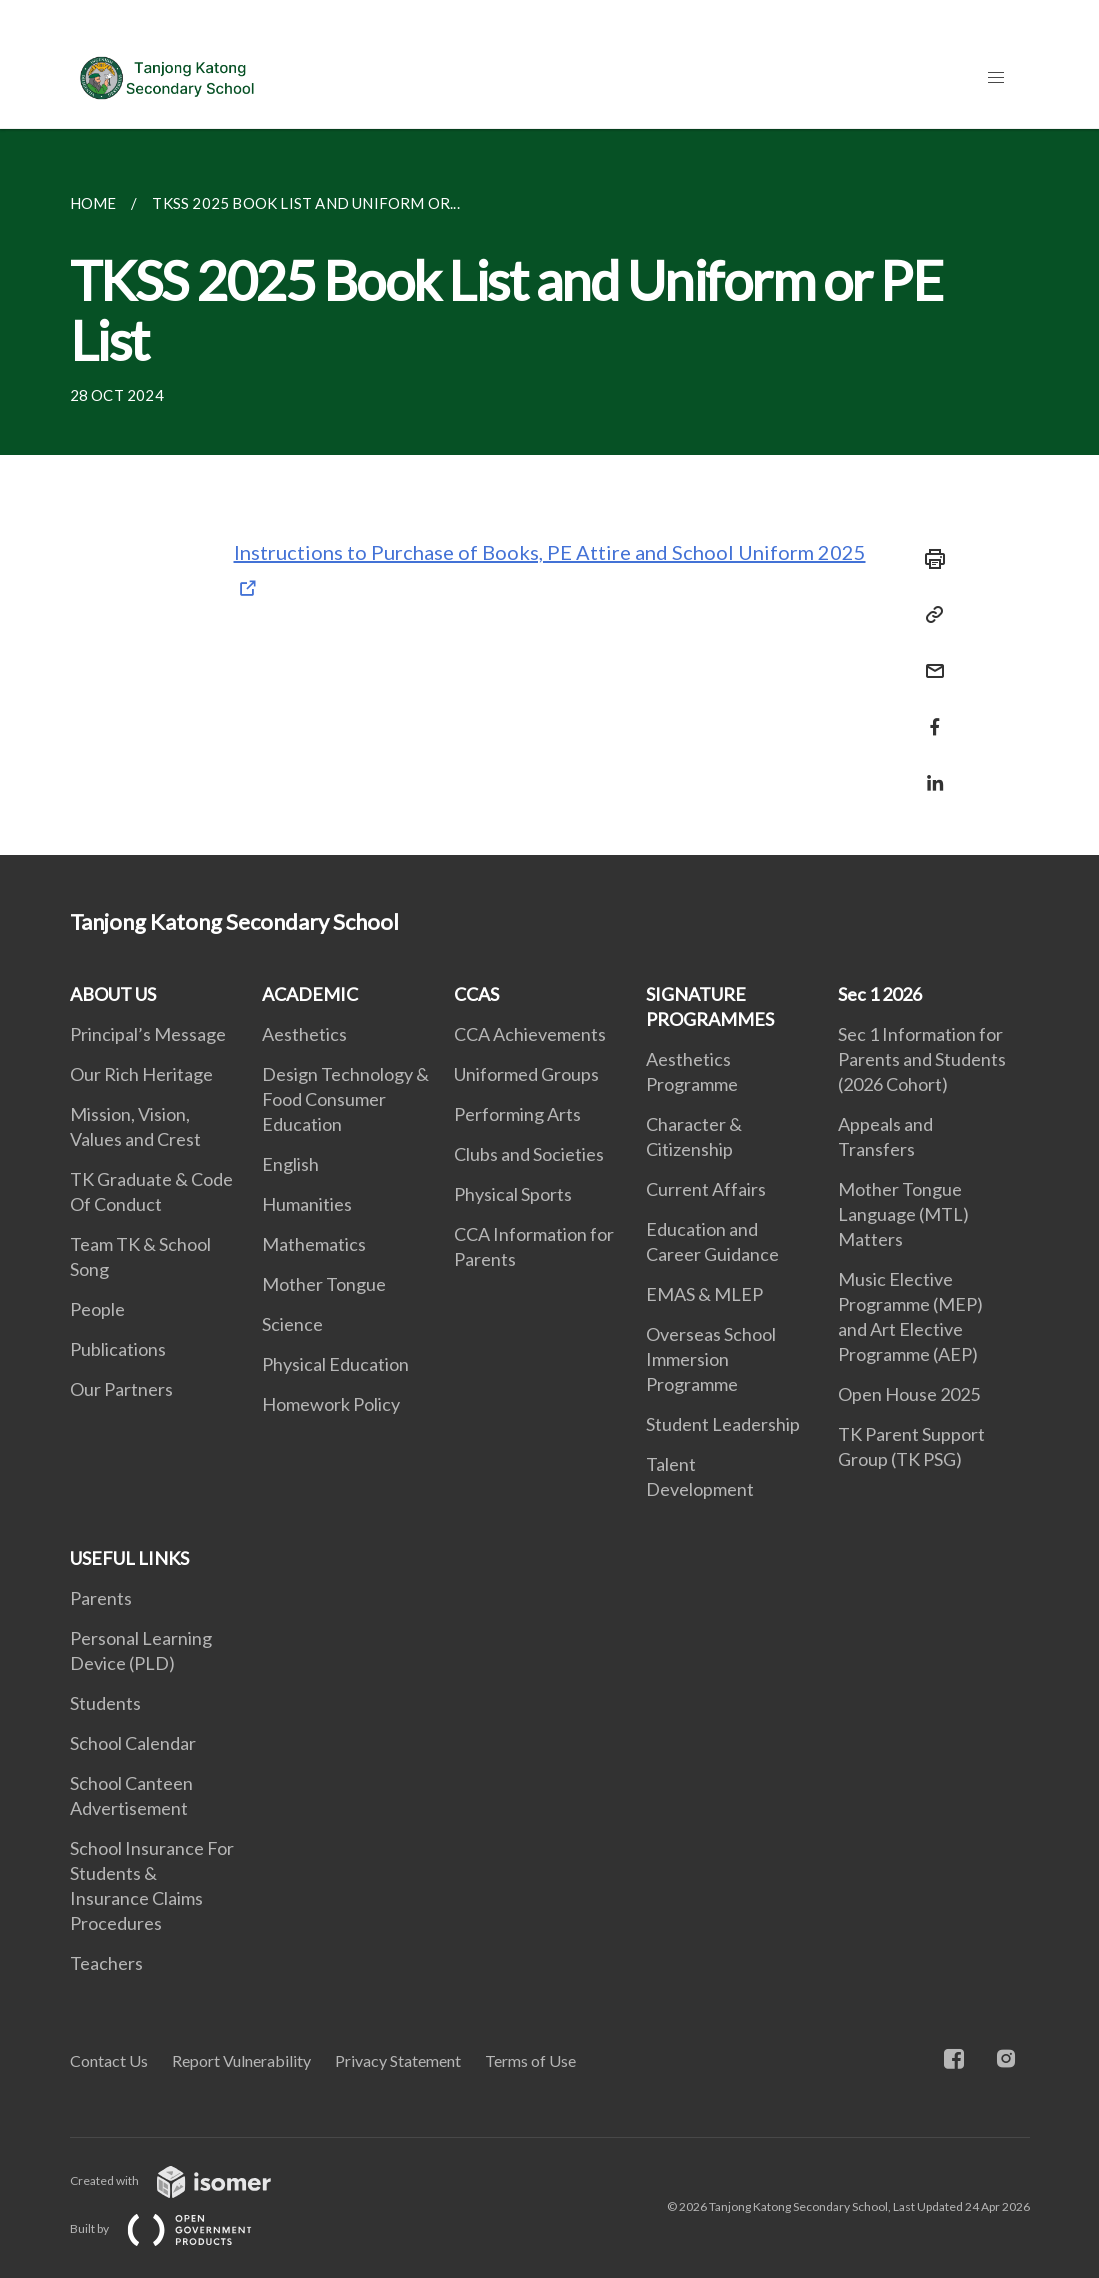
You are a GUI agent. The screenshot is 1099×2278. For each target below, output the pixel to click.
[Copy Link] (929, 615)
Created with (186, 2180)
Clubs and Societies (529, 1154)
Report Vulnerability (241, 2060)
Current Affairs (706, 1189)
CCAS (476, 994)
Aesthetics (304, 1034)
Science (292, 1324)
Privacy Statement (398, 2060)
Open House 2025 (909, 1394)
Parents (101, 1598)
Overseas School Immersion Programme (711, 1359)
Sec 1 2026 (880, 994)
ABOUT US (113, 994)
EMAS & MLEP (704, 1294)
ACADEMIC (310, 994)
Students (105, 1703)
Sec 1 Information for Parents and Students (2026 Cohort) (922, 1059)
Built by (177, 2228)
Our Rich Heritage (141, 1074)
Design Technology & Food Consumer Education (345, 1099)
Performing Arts (517, 1114)
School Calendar (133, 1743)
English (290, 1164)
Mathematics (314, 1244)
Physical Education (335, 1364)
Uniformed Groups (526, 1074)
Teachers (106, 1963)
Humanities (307, 1204)
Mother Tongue (324, 1284)
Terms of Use (530, 2060)
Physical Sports (513, 1194)
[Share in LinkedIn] (929, 770)
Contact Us (109, 2060)
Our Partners (121, 1389)
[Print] (929, 559)
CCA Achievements (530, 1034)
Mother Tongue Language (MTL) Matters (903, 1214)
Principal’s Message (148, 1034)
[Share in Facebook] (929, 714)
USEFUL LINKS (129, 1558)
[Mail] (929, 658)
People (97, 1309)
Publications (118, 1349)
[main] (549, 492)
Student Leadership (723, 1424)
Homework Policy (331, 1404)
